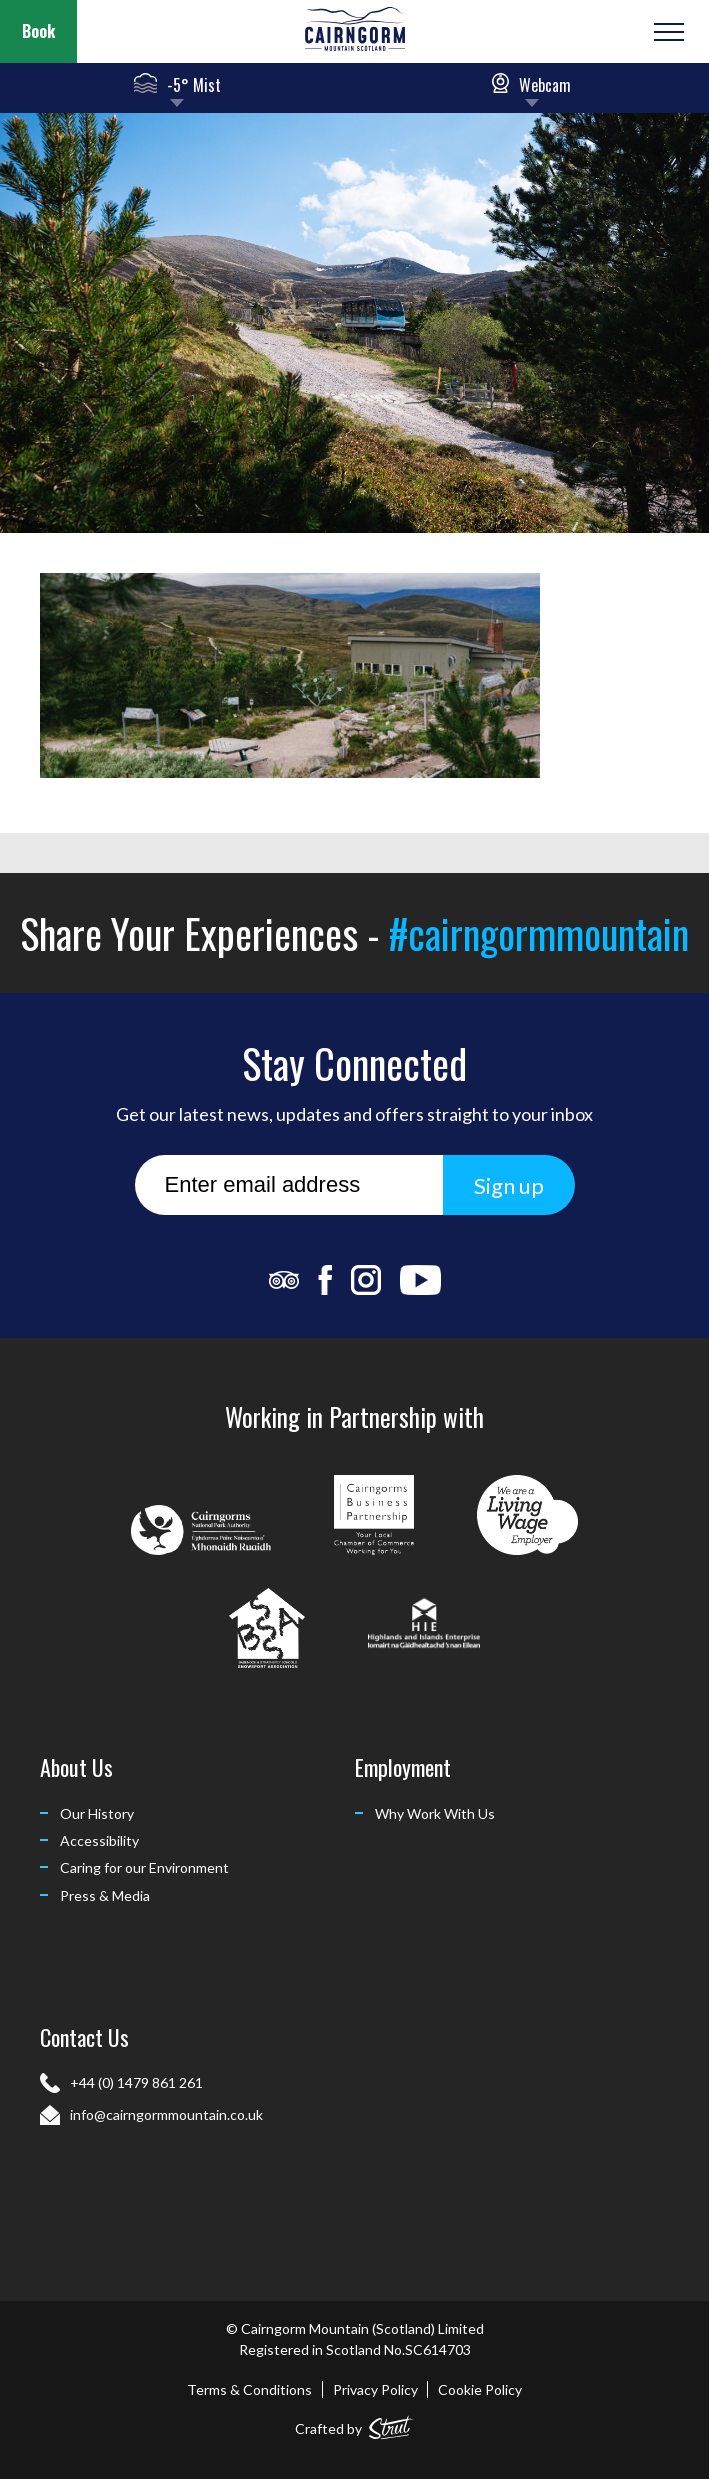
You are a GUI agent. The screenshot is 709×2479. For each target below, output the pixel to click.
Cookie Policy (480, 2389)
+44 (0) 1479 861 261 (136, 2082)
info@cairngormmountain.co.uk (166, 2114)
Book (38, 31)
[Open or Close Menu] (666, 32)
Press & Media (105, 1895)
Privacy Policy (375, 2389)
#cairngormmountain (539, 933)
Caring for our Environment (144, 1867)
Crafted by (354, 2424)
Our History (97, 1813)
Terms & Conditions (249, 2389)
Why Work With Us (435, 1813)
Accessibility (99, 1840)
